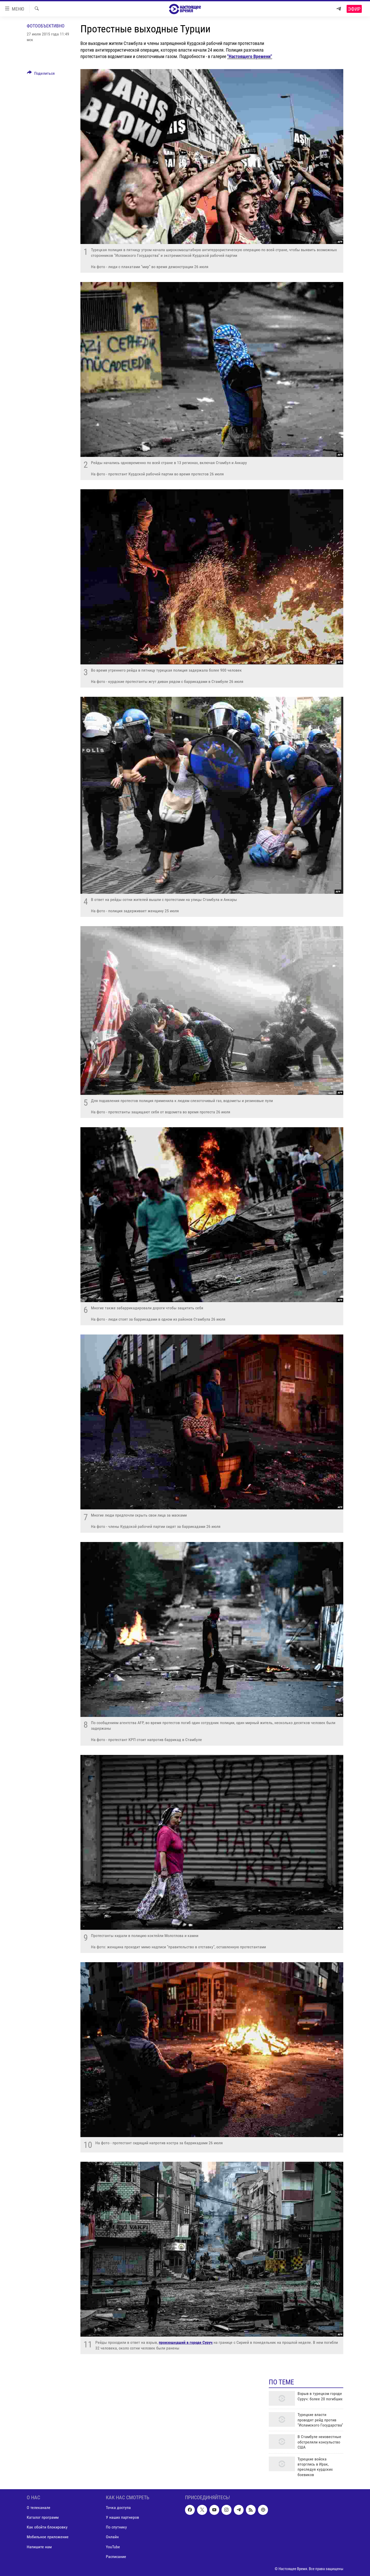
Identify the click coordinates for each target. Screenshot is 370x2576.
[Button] (41, 74)
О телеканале (38, 2507)
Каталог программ (43, 2517)
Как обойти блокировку (47, 2527)
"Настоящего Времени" (249, 56)
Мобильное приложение (48, 2537)
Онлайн (112, 2537)
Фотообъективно (45, 26)
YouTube (113, 2546)
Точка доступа (118, 2507)
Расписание (116, 2556)
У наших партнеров (122, 2517)
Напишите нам (39, 2546)
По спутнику (116, 2527)
